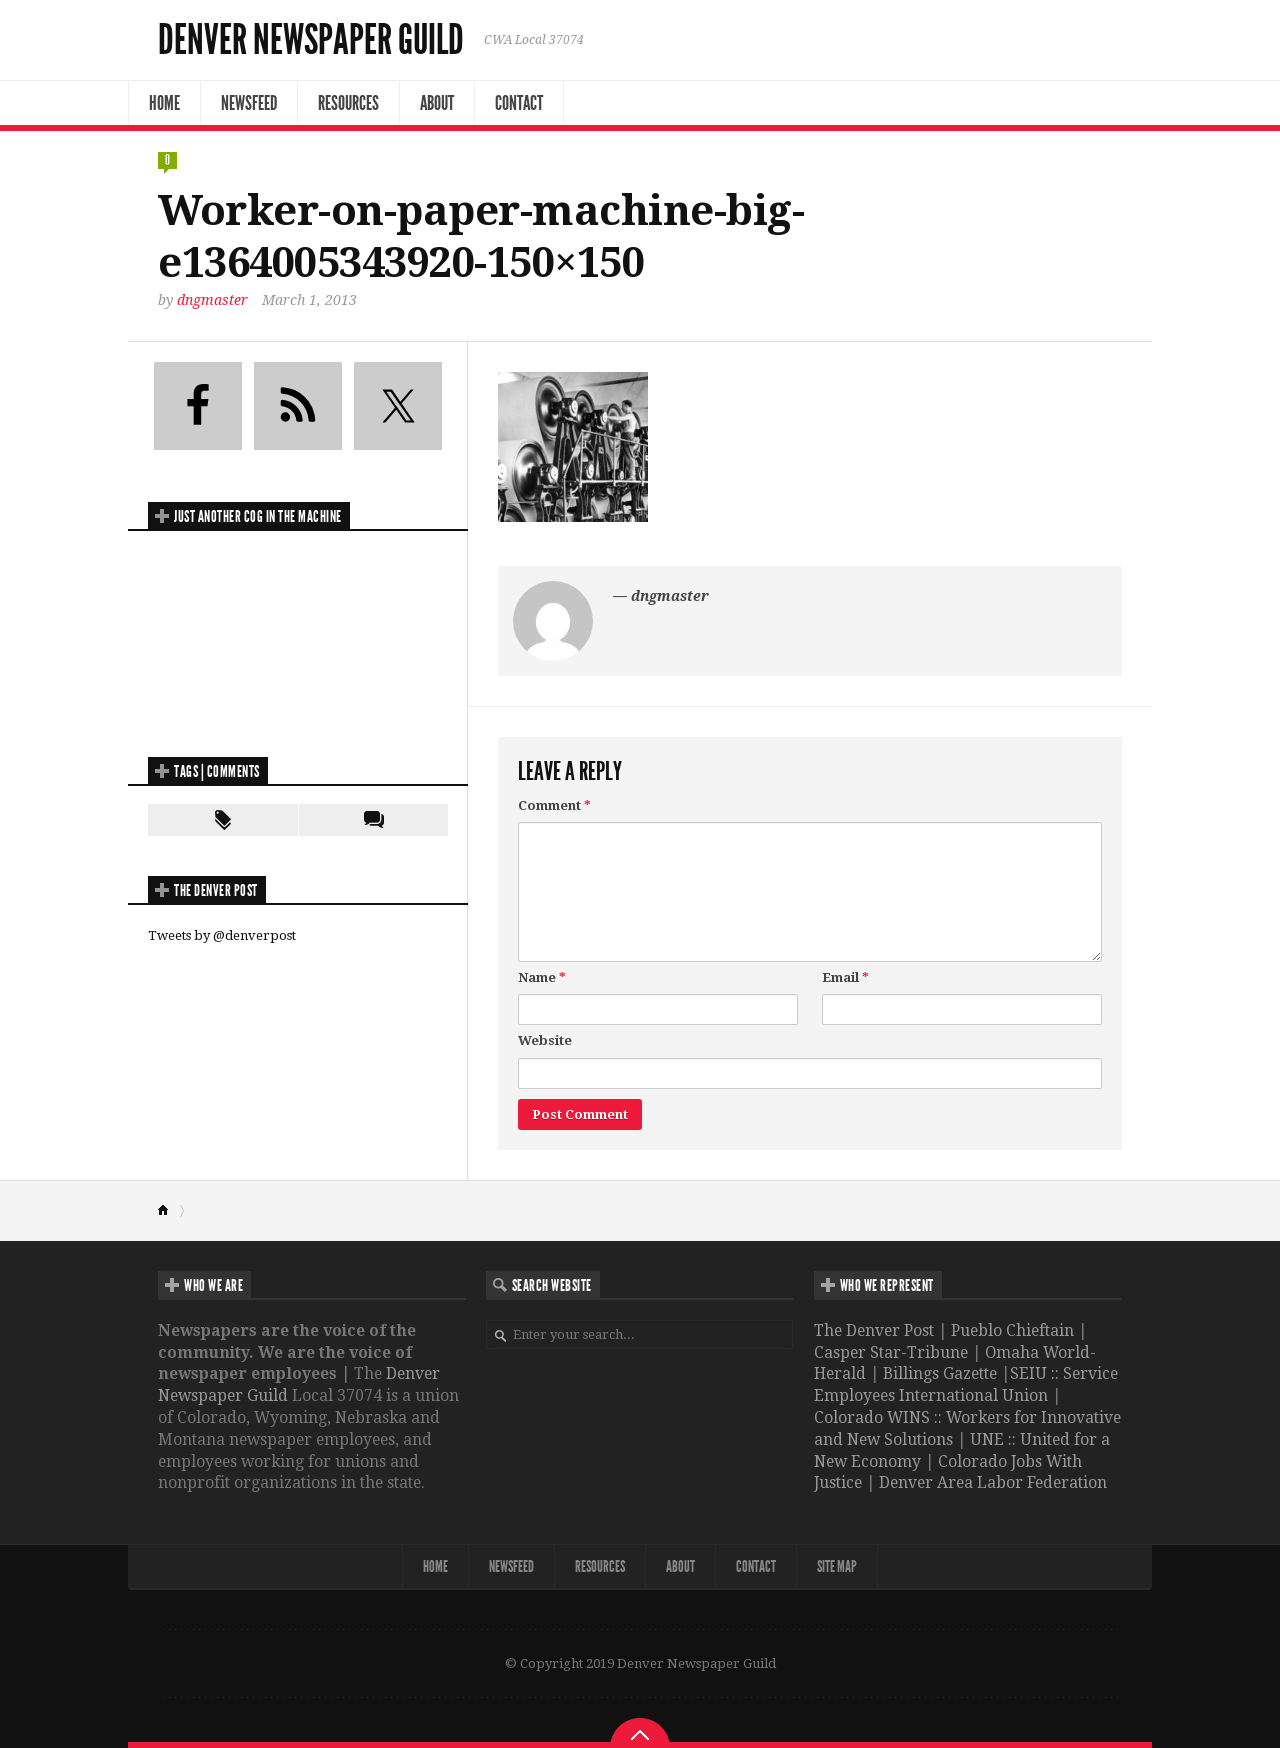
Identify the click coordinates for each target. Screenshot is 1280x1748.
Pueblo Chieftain (1012, 1330)
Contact (519, 103)
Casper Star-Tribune (891, 1352)
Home (164, 103)
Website (545, 1040)
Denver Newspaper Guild (311, 40)
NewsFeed (249, 103)
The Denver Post (874, 1330)
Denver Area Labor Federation (993, 1482)
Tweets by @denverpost (222, 935)
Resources (348, 103)
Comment (554, 805)
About (437, 103)
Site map (837, 1566)
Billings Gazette (940, 1373)
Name (542, 977)
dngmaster (212, 300)
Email (845, 977)
